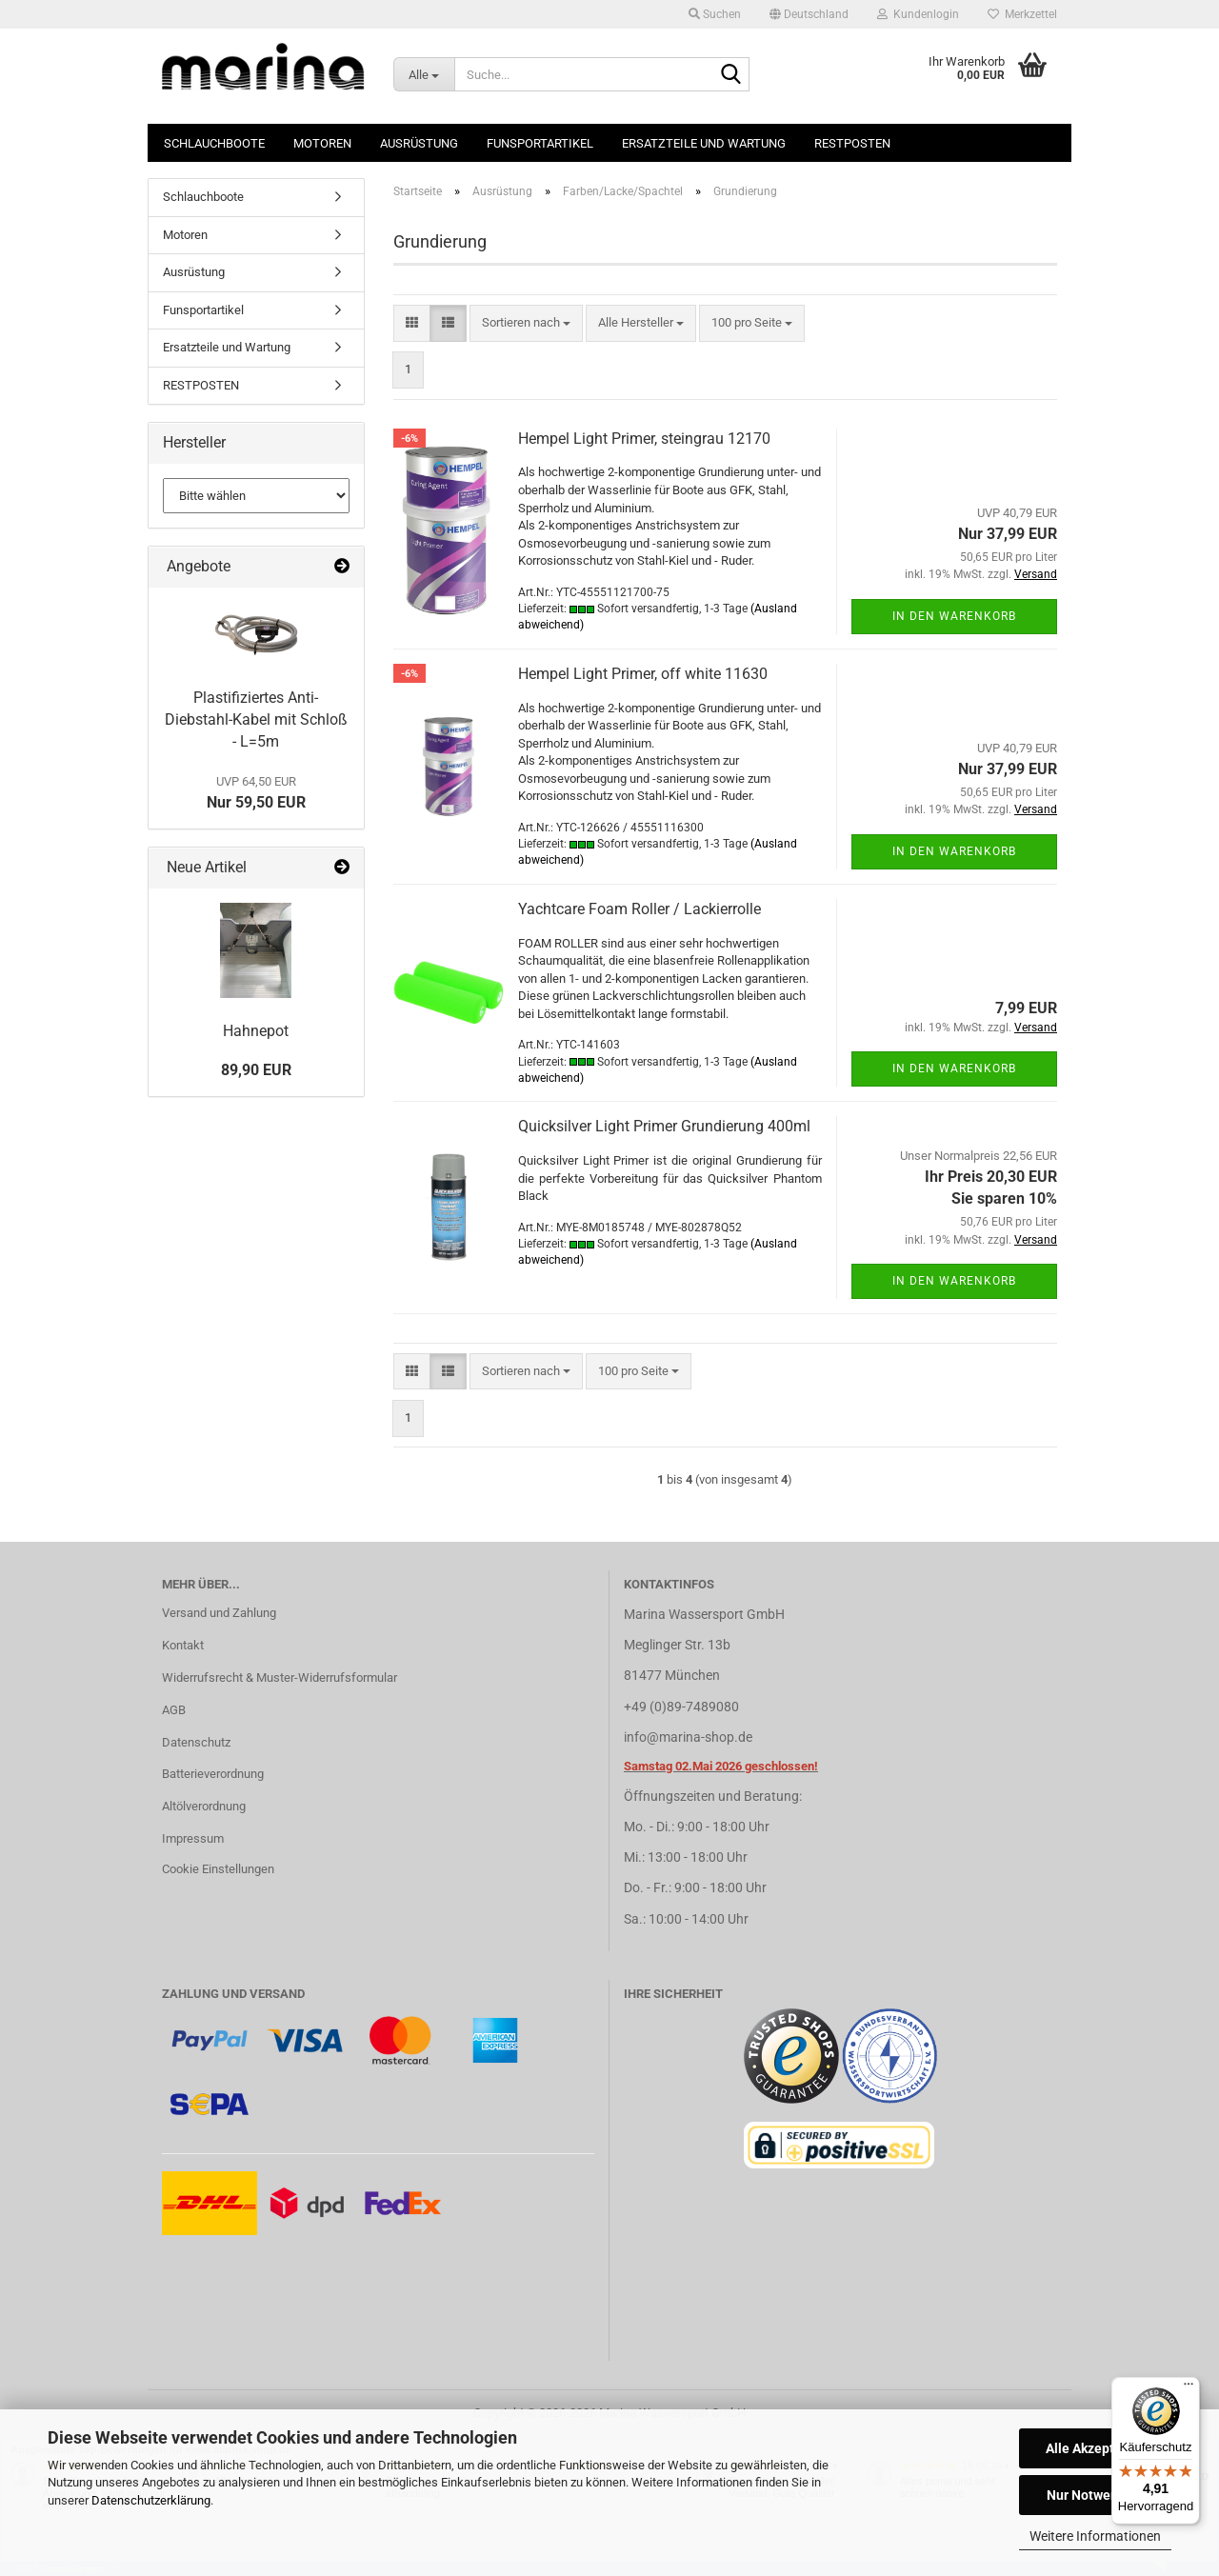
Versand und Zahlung (219, 1613)
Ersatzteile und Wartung (704, 143)
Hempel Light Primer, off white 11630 (643, 674)
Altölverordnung (204, 1806)
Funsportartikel (540, 143)
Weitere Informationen (1095, 2536)
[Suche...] (423, 74)
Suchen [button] (715, 14)
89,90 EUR (256, 1070)
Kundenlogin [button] (918, 14)
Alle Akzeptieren (1096, 2448)
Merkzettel (1022, 14)
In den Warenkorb (954, 616)
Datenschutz (196, 1742)
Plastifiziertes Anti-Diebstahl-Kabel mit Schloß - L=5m (256, 719)
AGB (174, 1710)
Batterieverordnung (213, 1774)
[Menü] (1188, 2388)
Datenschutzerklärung (150, 2500)
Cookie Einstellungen (218, 1869)
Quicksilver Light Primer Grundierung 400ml (664, 1126)
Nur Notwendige (1096, 2495)
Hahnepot (256, 1031)
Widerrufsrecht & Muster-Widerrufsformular (279, 1677)
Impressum (193, 1838)
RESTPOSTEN (852, 143)
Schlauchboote (214, 143)
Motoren (322, 143)
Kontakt (183, 1645)
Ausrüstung (419, 143)
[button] (809, 14)
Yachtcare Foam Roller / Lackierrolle (639, 909)
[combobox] (526, 323)
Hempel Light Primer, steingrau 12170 (644, 438)
